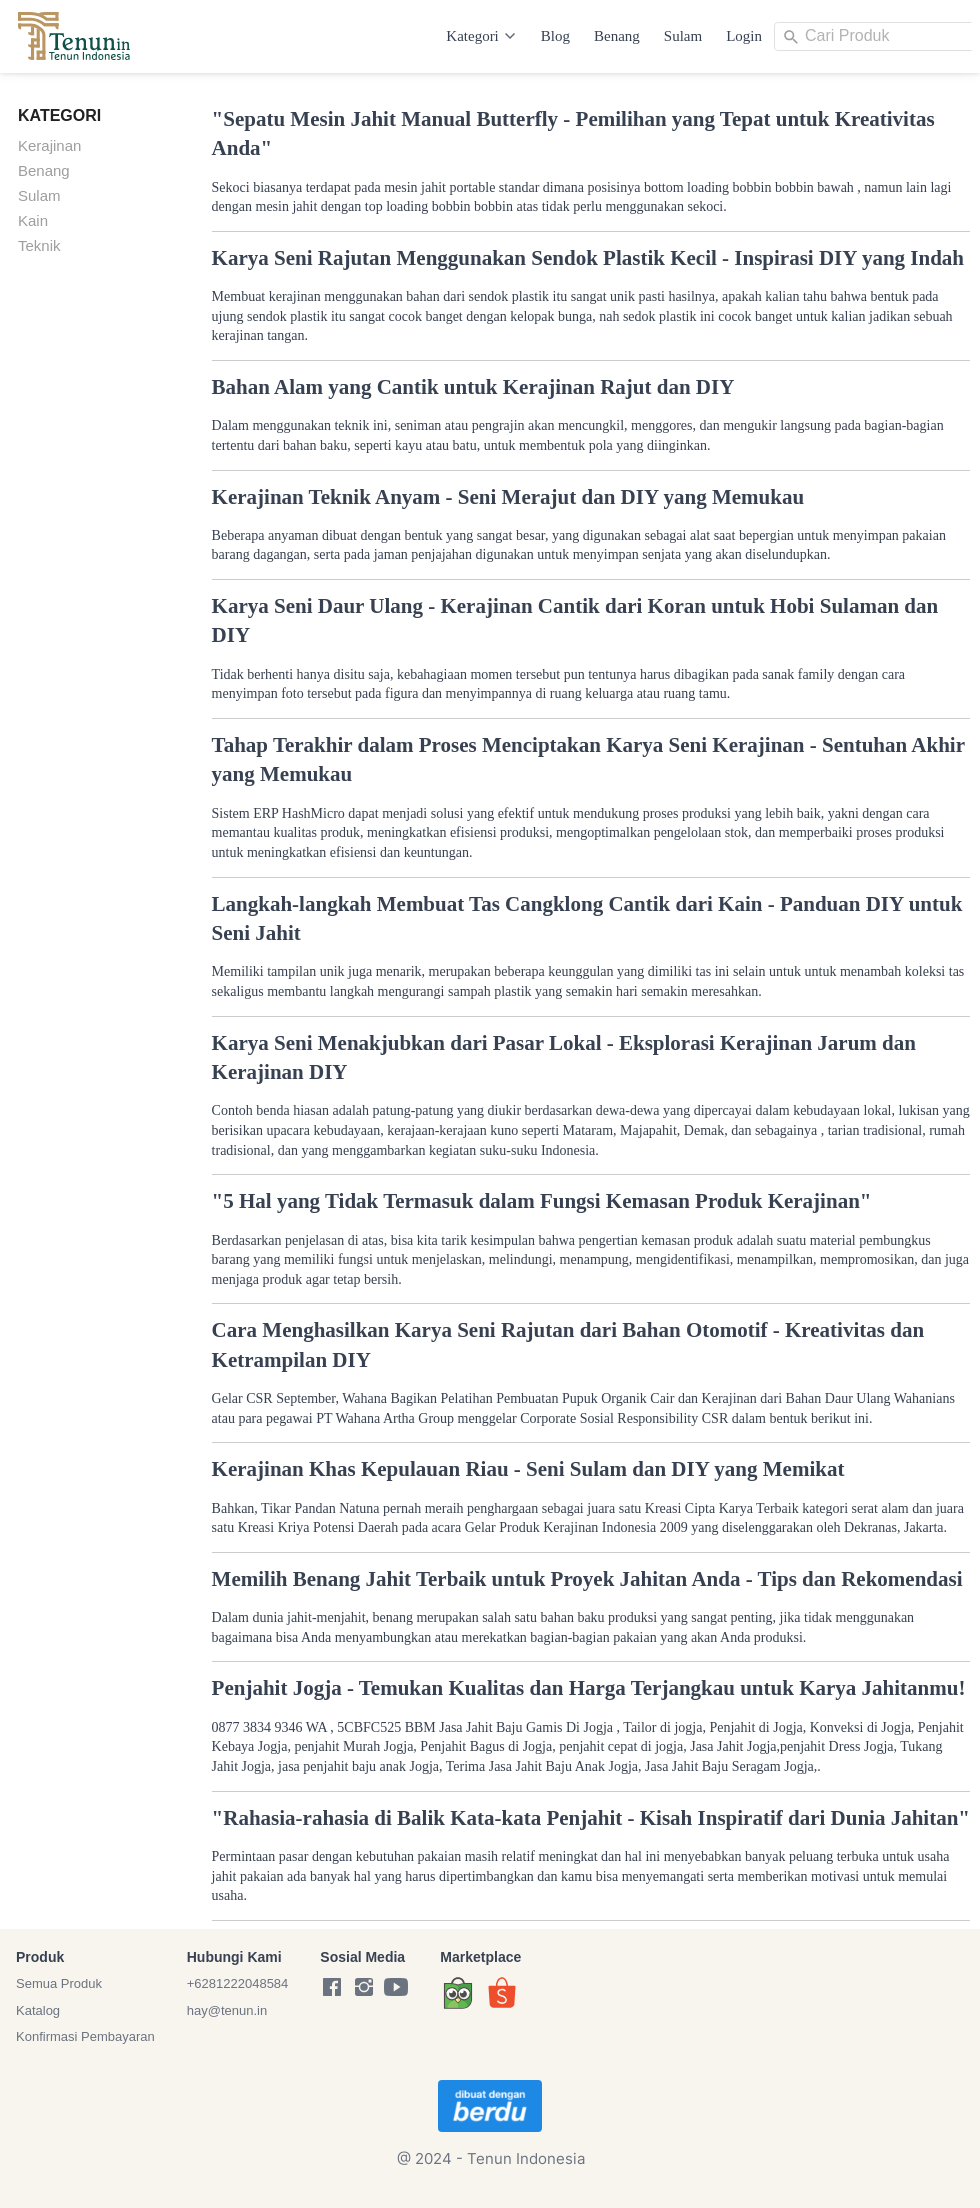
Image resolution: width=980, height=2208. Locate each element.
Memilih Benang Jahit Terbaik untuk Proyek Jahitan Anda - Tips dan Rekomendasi (587, 1579)
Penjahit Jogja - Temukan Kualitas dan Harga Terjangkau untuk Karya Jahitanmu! (589, 1688)
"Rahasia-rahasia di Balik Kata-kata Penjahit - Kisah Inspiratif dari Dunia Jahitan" (591, 1818)
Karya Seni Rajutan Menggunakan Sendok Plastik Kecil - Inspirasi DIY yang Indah (588, 258)
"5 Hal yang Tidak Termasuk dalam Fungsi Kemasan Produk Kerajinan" (542, 1201)
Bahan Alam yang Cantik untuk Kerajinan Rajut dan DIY (473, 387)
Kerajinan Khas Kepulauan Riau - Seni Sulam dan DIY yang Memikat (528, 1469)
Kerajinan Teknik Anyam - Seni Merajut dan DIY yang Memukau (508, 497)
